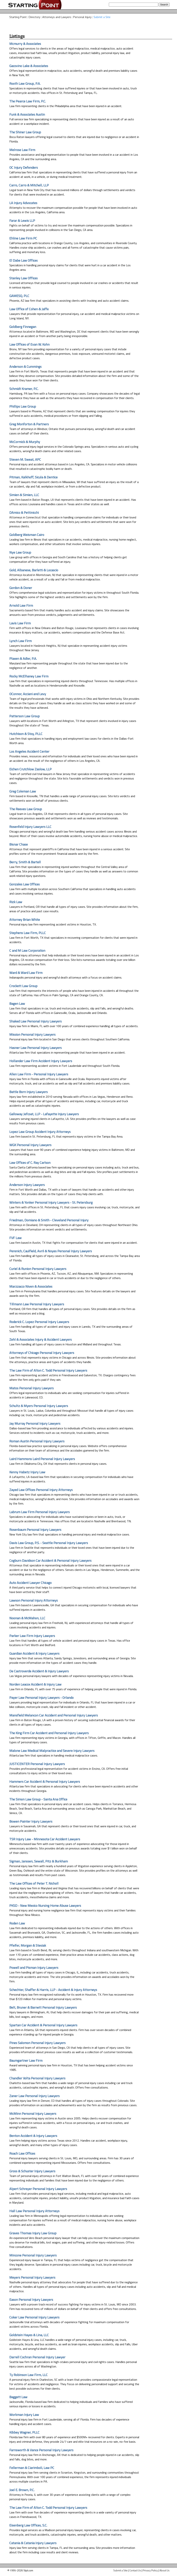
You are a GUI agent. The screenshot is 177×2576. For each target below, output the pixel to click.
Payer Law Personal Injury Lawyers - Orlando (41, 1697)
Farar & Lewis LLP (22, 220)
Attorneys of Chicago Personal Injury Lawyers (41, 1352)
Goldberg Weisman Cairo (26, 534)
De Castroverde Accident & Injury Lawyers (39, 1671)
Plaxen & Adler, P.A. (23, 658)
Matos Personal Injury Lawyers (31, 1388)
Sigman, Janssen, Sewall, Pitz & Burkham (38, 1861)
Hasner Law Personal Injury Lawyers (35, 1047)
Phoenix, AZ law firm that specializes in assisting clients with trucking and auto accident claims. (69, 300)
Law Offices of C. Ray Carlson (29, 1162)
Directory (34, 17)
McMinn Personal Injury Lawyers (32, 2113)
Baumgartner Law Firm (25, 2060)
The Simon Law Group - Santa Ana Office (38, 1799)
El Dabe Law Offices (23, 260)
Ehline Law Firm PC (23, 238)
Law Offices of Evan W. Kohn (29, 344)
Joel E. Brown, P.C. (21, 2489)
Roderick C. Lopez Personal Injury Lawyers (39, 1321)
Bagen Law (17, 1003)
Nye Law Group (20, 552)
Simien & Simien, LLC (24, 494)
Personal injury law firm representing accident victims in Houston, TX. (53, 924)
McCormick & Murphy (24, 441)
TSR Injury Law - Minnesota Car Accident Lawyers (44, 1839)
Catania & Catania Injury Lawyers (32, 2542)
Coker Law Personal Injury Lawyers (34, 2317)
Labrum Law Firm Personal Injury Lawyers (39, 1511)
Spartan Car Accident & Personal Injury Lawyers (43, 2025)
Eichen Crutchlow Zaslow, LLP (30, 769)
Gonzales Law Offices (24, 884)
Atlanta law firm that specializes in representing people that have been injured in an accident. (67, 1052)
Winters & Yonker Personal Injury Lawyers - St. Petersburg (51, 1202)
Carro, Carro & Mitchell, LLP (29, 185)
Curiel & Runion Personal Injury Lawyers (37, 1268)
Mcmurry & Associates (25, 43)
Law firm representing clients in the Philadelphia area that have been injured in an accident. (65, 106)
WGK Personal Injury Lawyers (30, 1144)
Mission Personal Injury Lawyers (32, 1034)
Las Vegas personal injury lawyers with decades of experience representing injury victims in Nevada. (71, 1676)
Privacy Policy (150, 2570)
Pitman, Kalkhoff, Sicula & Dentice (33, 477)
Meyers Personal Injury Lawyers (32, 2277)
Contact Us (135, 2570)
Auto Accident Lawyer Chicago (30, 1582)
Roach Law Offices (22, 2153)
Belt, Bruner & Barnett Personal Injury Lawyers (43, 2007)
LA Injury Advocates (23, 202)
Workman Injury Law (24, 2414)
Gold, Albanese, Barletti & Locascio (33, 570)
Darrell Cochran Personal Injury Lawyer (37, 2357)
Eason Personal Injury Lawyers (31, 2299)
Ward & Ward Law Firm (25, 972)
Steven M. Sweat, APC (25, 459)
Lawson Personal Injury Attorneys (33, 1600)
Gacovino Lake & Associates (28, 65)
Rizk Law (15, 901)
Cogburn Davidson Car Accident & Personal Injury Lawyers (50, 1560)
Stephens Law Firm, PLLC (27, 932)
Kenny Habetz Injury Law (27, 1472)
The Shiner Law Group (25, 132)
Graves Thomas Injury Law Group (32, 2233)
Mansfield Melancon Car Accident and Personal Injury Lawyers (53, 1715)
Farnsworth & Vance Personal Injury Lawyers (41, 2450)
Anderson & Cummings (25, 366)
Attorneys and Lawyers (56, 17)
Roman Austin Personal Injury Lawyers (36, 1441)
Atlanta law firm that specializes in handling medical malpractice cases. (53, 1755)
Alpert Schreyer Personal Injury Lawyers (38, 2188)
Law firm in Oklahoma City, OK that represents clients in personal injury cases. (58, 1463)
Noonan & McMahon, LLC (27, 1618)
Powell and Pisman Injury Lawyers (33, 1967)
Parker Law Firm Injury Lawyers (32, 1635)
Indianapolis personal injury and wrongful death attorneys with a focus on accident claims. (65, 977)
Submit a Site (102, 17)
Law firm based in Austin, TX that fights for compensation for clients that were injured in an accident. (73, 1242)
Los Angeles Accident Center (29, 751)
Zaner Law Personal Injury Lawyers (34, 2095)
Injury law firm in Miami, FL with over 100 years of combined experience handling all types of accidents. (73, 1026)
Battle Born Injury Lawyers (28, 1091)
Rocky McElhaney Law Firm (28, 676)
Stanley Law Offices (23, 278)
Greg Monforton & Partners (29, 424)
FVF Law (15, 1237)
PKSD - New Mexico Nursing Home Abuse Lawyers (45, 1905)
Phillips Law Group (22, 406)
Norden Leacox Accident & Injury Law (35, 1684)
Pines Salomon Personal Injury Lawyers (37, 2042)
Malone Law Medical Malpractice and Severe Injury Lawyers (51, 1750)
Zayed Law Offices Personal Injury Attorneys (41, 1489)
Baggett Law (18, 2396)
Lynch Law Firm (20, 640)
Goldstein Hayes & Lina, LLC (29, 2334)
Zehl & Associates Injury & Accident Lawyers (40, 1339)
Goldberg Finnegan (22, 326)
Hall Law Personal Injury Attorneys (34, 2210)
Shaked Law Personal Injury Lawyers (35, 1021)
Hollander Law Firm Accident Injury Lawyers (40, 1060)
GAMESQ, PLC (19, 295)
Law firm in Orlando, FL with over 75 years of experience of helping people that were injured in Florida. (73, 1689)
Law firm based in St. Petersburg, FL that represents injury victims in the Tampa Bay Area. (66, 1136)
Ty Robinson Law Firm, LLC (28, 2374)
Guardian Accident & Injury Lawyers (34, 1653)
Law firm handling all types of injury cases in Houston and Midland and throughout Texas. (65, 1344)
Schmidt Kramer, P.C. (23, 388)
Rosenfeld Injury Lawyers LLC (30, 826)
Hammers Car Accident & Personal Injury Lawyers (44, 1781)
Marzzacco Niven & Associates (30, 1286)
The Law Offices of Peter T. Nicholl (34, 1883)
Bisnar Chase (18, 844)
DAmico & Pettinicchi (24, 512)
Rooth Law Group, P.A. (24, 83)
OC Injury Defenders (23, 167)
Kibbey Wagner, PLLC (24, 2432)
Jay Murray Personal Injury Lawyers (34, 1423)
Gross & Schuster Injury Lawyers (32, 2171)
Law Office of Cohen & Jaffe (29, 309)
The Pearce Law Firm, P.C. (27, 101)
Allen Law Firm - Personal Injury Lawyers (38, 1074)
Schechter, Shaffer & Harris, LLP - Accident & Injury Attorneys (53, 1989)
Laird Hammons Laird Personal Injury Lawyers (42, 1458)
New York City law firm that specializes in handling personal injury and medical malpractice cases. (69, 1534)
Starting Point (18, 17)
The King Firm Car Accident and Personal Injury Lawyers (49, 1732)
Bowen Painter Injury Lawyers (30, 1821)
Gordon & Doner (20, 587)
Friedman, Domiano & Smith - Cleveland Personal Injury (48, 1220)
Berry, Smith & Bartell (25, 862)
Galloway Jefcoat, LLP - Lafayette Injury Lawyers (44, 1114)
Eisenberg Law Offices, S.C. (28, 2525)
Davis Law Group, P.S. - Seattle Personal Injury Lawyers (48, 1542)
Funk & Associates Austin (27, 114)
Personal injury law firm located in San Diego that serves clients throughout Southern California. (69, 1039)
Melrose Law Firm (22, 149)
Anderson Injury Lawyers (27, 1184)
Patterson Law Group (24, 716)
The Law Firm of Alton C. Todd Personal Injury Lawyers (48, 1370)
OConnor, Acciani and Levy (27, 693)
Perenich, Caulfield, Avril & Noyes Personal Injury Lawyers (50, 1251)
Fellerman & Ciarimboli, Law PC (31, 2467)
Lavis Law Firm (20, 623)
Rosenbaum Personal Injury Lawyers (35, 1529)
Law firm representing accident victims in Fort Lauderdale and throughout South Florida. (64, 1065)
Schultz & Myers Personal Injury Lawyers (38, 1405)
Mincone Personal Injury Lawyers (33, 2255)
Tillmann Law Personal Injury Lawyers (36, 1304)
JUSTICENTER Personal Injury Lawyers (37, 1763)
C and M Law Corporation (27, 950)
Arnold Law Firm (21, 605)
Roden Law (17, 1923)
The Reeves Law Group (25, 808)
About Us (164, 2570)
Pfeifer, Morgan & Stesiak (27, 1945)
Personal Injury (82, 17)
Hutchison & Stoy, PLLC (25, 733)
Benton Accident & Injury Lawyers (33, 2135)
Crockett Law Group (23, 985)
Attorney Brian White (24, 919)
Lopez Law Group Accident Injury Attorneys (40, 1131)
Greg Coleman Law (22, 791)
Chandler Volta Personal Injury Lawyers (37, 2078)
